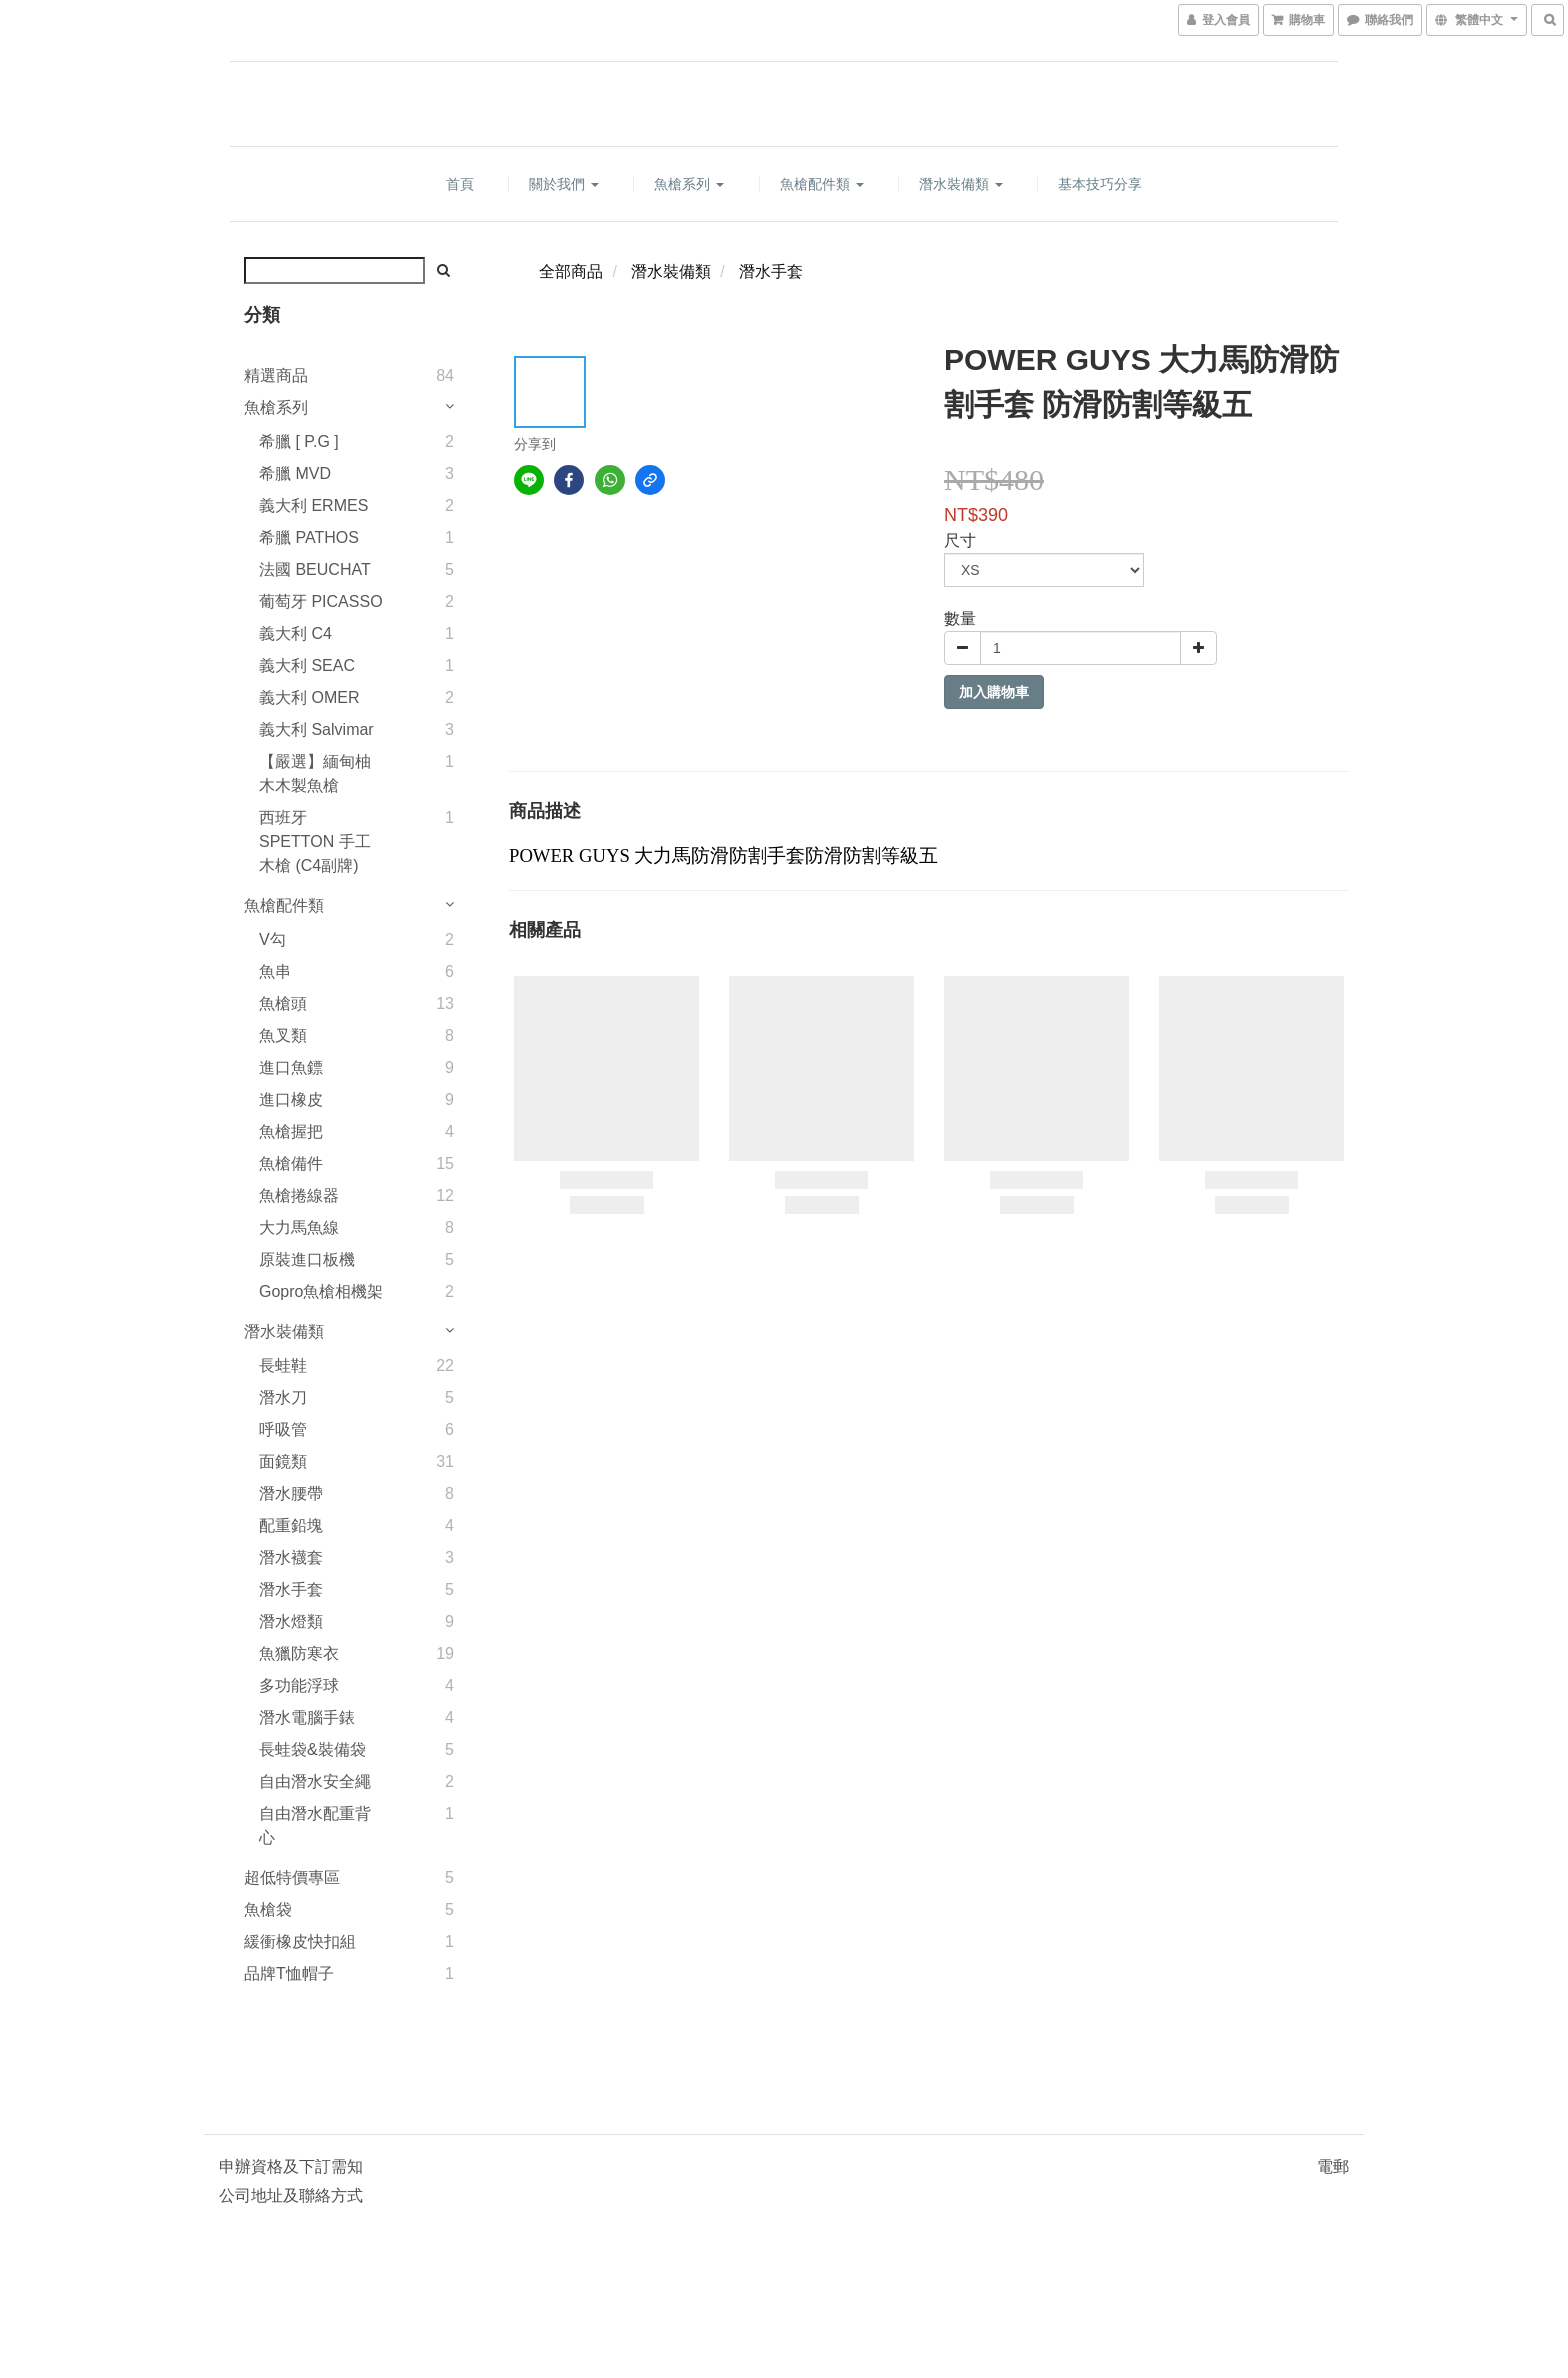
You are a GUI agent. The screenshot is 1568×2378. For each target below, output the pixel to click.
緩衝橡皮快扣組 (300, 1941)
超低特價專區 (292, 1877)
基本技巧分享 (1100, 184)
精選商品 (276, 375)
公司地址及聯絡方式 (291, 2195)
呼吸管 (283, 1429)
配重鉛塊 (291, 1525)
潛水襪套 (291, 1557)
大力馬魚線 (299, 1227)
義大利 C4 (295, 633)
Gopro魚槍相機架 (321, 1291)
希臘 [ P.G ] (299, 441)
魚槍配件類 (822, 184)
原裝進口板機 (307, 1259)
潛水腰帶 (291, 1493)
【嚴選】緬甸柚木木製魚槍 (315, 773)
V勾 (272, 939)
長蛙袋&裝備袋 (312, 1749)
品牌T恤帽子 (289, 1973)
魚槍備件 (291, 1163)
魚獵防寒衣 (299, 1653)
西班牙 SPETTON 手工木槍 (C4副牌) (315, 841)
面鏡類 (283, 1461)
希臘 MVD (295, 473)
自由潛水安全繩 (315, 1781)
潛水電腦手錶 (307, 1717)
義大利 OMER (309, 697)
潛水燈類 (291, 1621)
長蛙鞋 (283, 1365)
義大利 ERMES (313, 505)
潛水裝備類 (961, 184)
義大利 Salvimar (316, 729)
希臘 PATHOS (309, 537)
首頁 (460, 184)
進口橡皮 (291, 1099)
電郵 (1333, 2166)
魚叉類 (283, 1035)
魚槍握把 (291, 1131)
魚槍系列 (689, 184)
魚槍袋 (268, 1909)
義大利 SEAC (307, 665)
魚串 (275, 971)
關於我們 (564, 184)
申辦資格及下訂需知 (291, 2166)
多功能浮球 (299, 1685)
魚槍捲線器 (299, 1195)
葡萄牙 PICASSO (321, 601)
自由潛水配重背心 (315, 1825)
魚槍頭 (283, 1003)
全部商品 (571, 271)
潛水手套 (291, 1589)
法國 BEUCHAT (315, 569)
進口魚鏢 (291, 1067)
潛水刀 (283, 1397)
